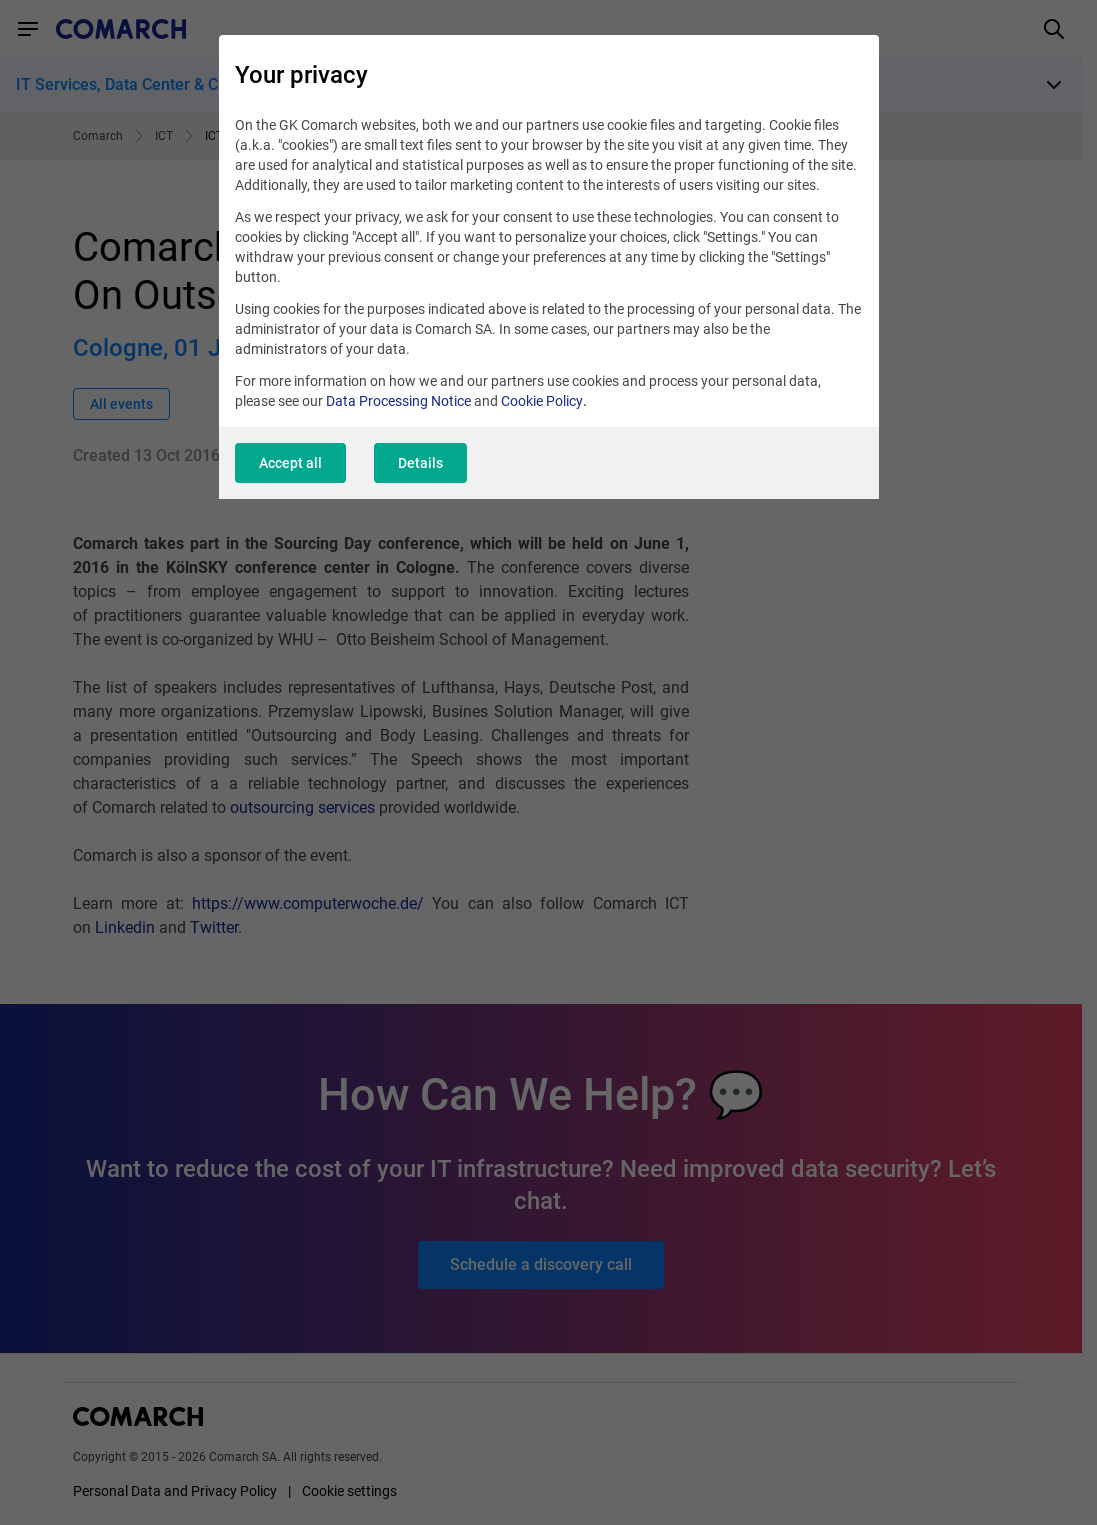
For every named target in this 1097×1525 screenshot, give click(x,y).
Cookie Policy (542, 401)
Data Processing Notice (398, 401)
